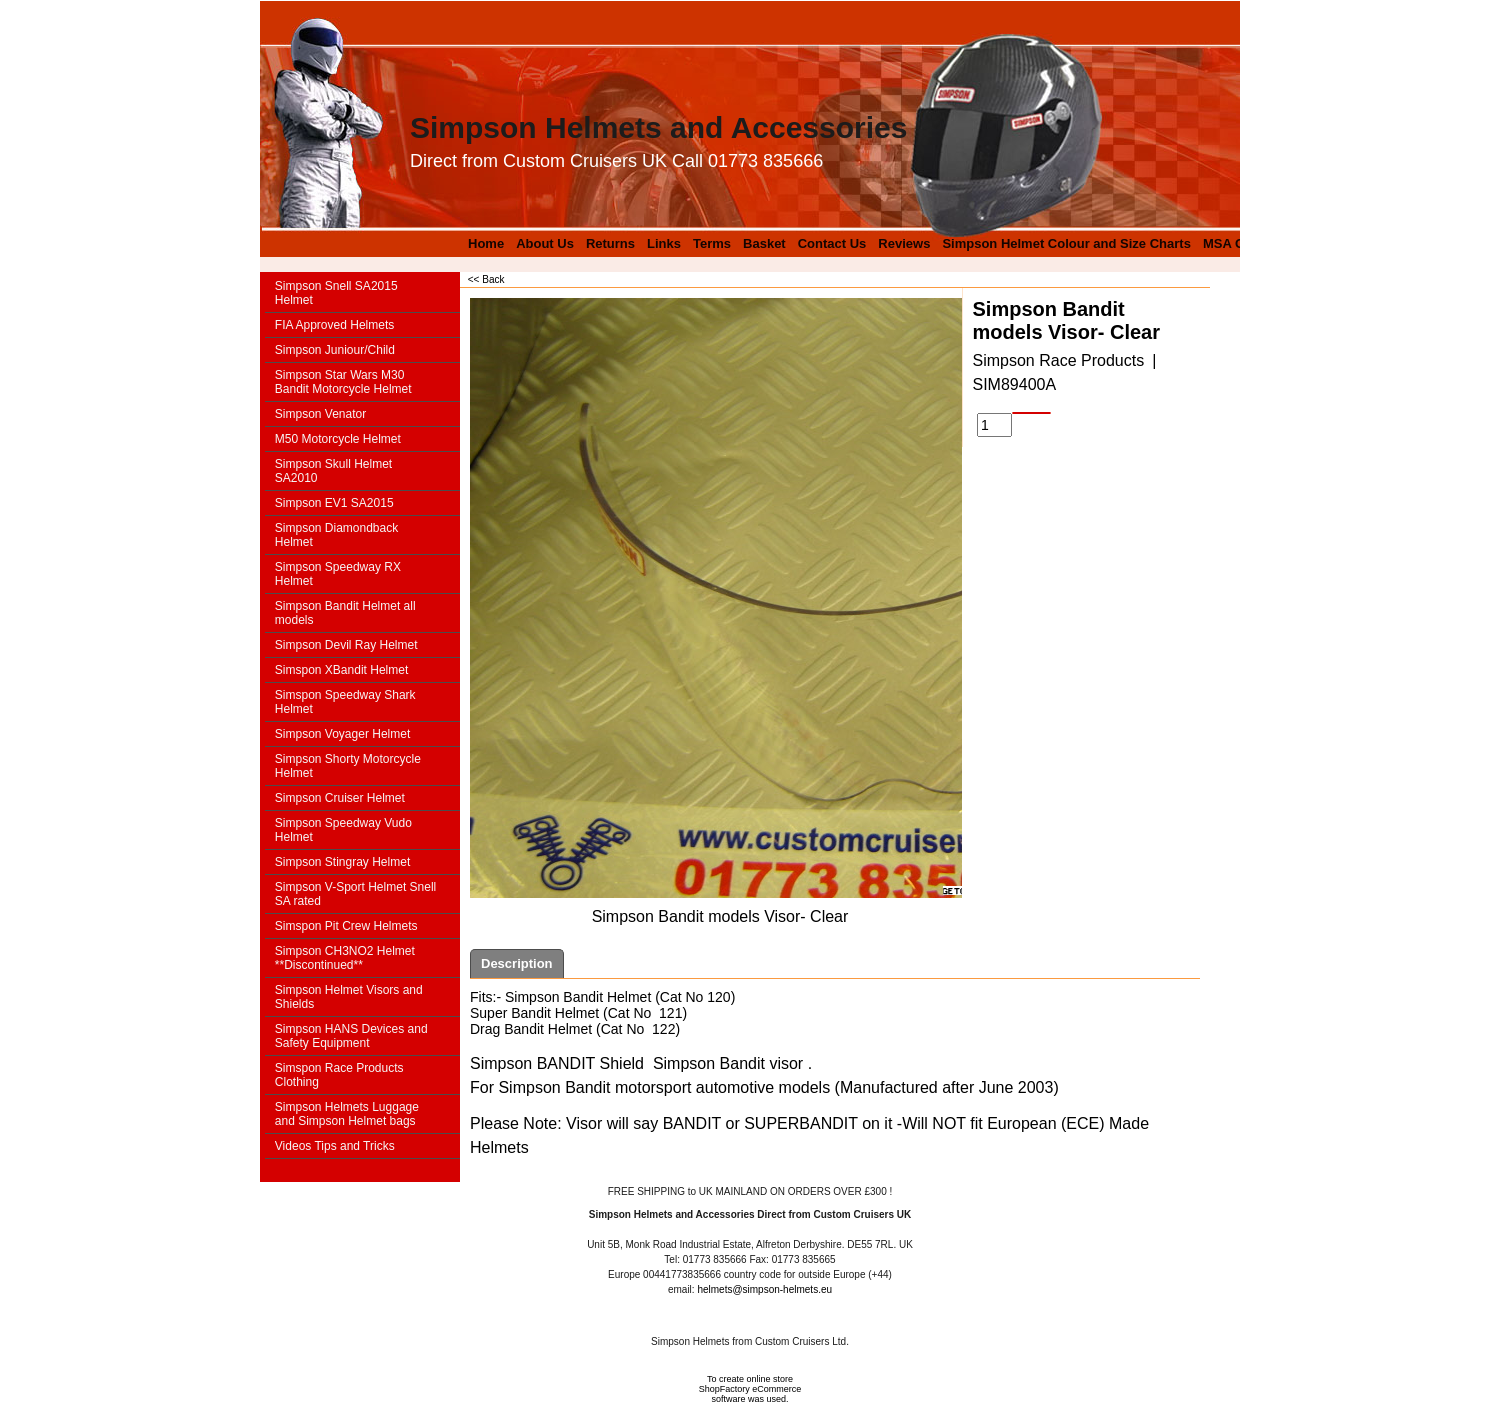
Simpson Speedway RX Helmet (338, 574)
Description (517, 963)
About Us (545, 243)
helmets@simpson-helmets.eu (764, 1289)
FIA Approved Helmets (334, 325)
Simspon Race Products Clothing (339, 1075)
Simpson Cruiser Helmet (340, 798)
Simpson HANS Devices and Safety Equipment (351, 1036)
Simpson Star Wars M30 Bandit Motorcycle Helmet (343, 382)
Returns (610, 243)
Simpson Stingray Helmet (342, 862)
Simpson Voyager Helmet (342, 734)
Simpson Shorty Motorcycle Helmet (348, 766)
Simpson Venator (320, 414)
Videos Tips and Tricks (335, 1146)
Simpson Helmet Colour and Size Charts (1066, 243)
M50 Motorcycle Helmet (338, 439)
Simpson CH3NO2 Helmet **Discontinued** (345, 958)
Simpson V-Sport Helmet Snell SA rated (355, 894)
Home (486, 243)
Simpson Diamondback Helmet (336, 535)
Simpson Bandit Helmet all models (345, 613)
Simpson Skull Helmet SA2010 (333, 471)
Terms (712, 243)
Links (664, 243)
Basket (764, 243)
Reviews (904, 243)
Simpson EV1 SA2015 (334, 503)
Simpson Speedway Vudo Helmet (343, 830)
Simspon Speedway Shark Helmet (345, 702)
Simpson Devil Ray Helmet (346, 645)
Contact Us (832, 243)
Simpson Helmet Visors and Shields (349, 997)
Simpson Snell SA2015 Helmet (336, 293)
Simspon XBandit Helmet (341, 670)
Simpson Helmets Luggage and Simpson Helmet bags (347, 1114)
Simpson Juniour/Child (335, 350)
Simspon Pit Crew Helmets (346, 926)
